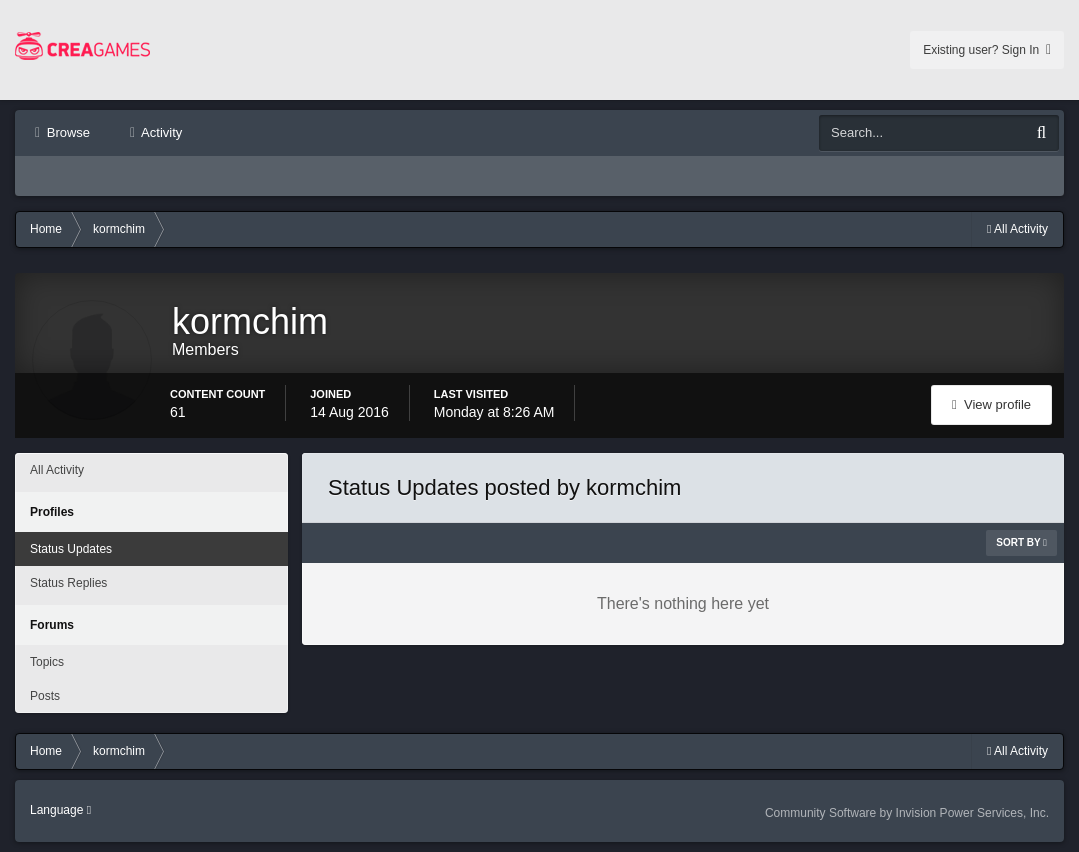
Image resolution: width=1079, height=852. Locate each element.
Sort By (1021, 542)
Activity (160, 132)
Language (60, 810)
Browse (66, 132)
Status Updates (71, 549)
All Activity (57, 470)
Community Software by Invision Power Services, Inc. (907, 813)
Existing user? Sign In (987, 50)
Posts (45, 696)
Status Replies (68, 583)
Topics (47, 662)
